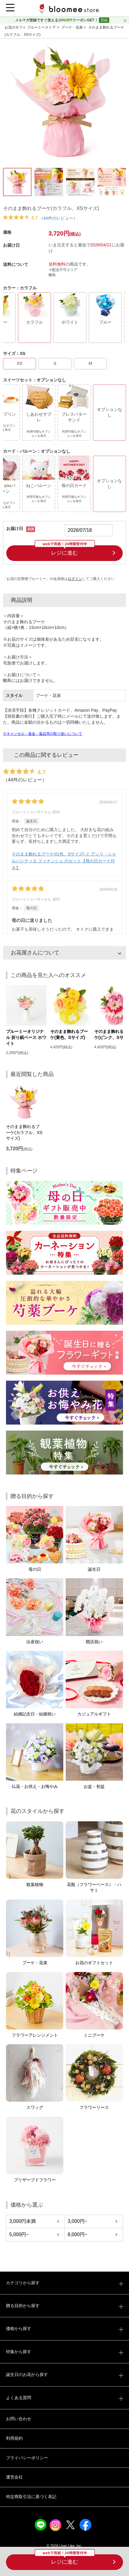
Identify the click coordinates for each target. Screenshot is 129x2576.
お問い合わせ (18, 2418)
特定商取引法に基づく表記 (31, 2496)
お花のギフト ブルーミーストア (30, 27)
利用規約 (14, 2438)
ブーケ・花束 (72, 27)
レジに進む (64, 2562)
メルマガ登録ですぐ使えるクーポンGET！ (57, 20)
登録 (104, 20)
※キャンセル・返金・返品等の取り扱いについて (42, 734)
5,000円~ (19, 2234)
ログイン (75, 579)
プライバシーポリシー (27, 2457)
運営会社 (14, 2477)
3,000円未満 (22, 2221)
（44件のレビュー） (58, 218)
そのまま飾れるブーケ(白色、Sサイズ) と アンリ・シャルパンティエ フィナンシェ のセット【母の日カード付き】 (64, 861)
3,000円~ (77, 2221)
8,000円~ (77, 2234)
